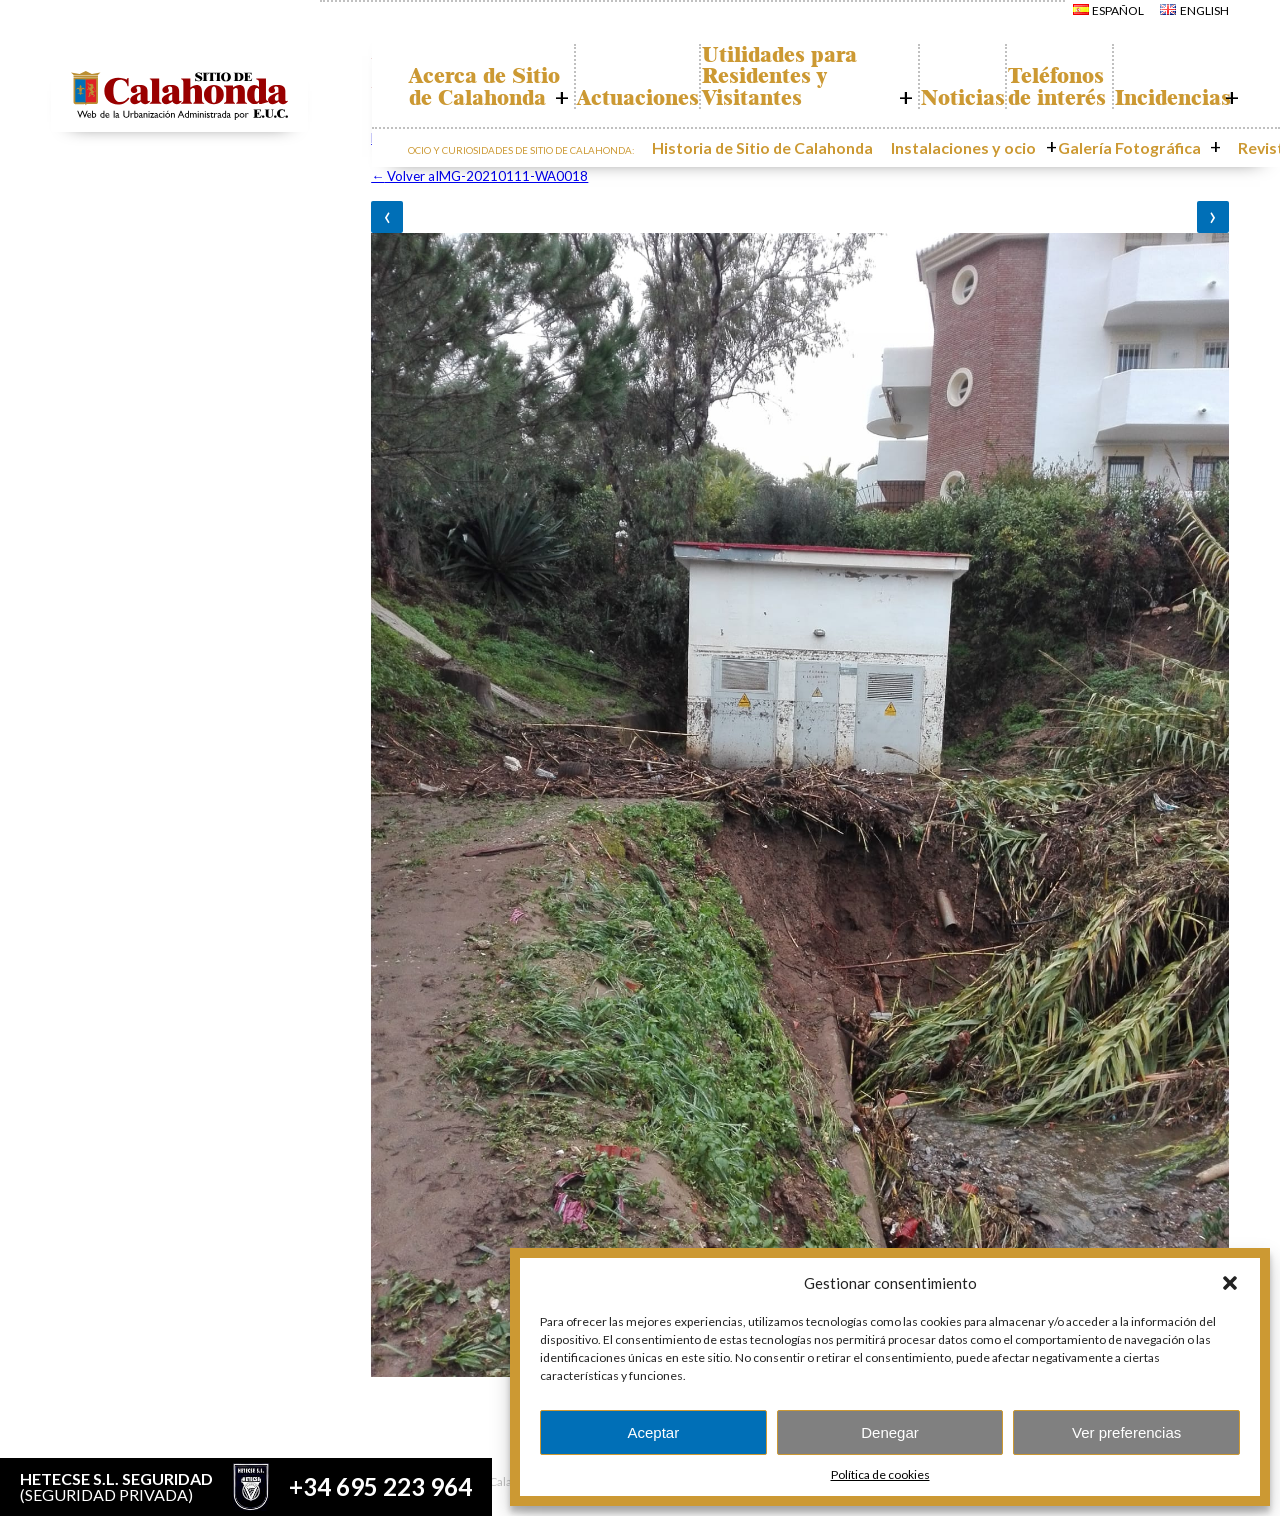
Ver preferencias (1126, 1432)
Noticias (925, 119)
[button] (1230, 1283)
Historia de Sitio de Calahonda (794, 165)
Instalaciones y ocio (961, 165)
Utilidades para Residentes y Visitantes (790, 86)
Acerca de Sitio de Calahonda (500, 97)
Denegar (890, 1432)
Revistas (1209, 165)
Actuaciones (649, 119)
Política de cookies (880, 1474)
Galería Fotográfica (1101, 165)
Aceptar (653, 1432)
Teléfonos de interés (1037, 97)
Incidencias (1165, 119)
